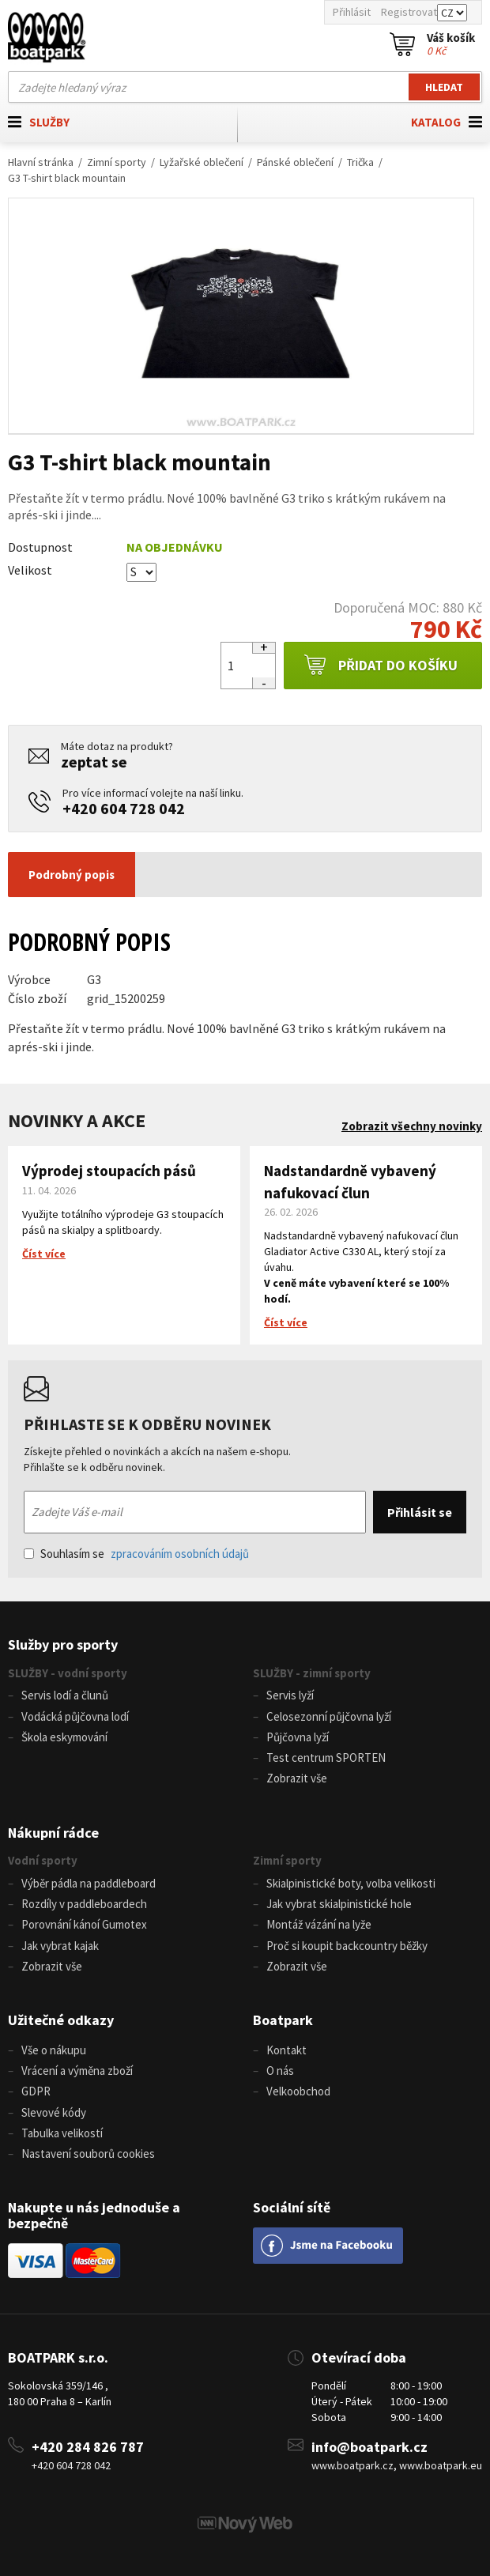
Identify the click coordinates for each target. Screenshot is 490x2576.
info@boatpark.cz (369, 2447)
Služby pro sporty (63, 1644)
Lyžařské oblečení (201, 162)
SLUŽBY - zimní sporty (312, 1672)
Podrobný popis (71, 874)
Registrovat (409, 12)
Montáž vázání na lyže (318, 1924)
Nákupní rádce (53, 1833)
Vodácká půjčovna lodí (75, 1716)
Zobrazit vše (296, 1778)
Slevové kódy (53, 2112)
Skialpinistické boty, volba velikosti (350, 1883)
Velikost (30, 570)
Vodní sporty (42, 1860)
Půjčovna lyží (297, 1736)
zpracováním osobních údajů (180, 1553)
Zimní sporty (116, 162)
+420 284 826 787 (88, 2447)
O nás (280, 2070)
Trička (360, 162)
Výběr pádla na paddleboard (88, 1883)
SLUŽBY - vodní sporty (67, 1672)
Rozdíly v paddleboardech (84, 1903)
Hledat (444, 87)
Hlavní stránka (41, 162)
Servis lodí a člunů (64, 1695)
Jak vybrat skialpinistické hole (339, 1903)
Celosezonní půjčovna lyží (328, 1716)
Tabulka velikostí (62, 2132)
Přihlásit (352, 12)
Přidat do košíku (380, 665)
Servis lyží (290, 1695)
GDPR (36, 2091)
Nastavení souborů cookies (88, 2153)
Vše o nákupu (53, 2049)
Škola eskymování (64, 1736)
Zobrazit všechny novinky (411, 1125)
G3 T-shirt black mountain (67, 178)
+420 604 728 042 (123, 808)
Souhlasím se (136, 1553)
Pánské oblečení (295, 162)
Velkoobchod (298, 2091)
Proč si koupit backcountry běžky (347, 1945)
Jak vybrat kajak (60, 1945)
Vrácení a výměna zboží (77, 2070)
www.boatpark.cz (352, 2465)
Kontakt (286, 2049)
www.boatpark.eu (440, 2465)
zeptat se (94, 761)
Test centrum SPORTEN (326, 1757)
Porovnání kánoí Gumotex (84, 1924)
